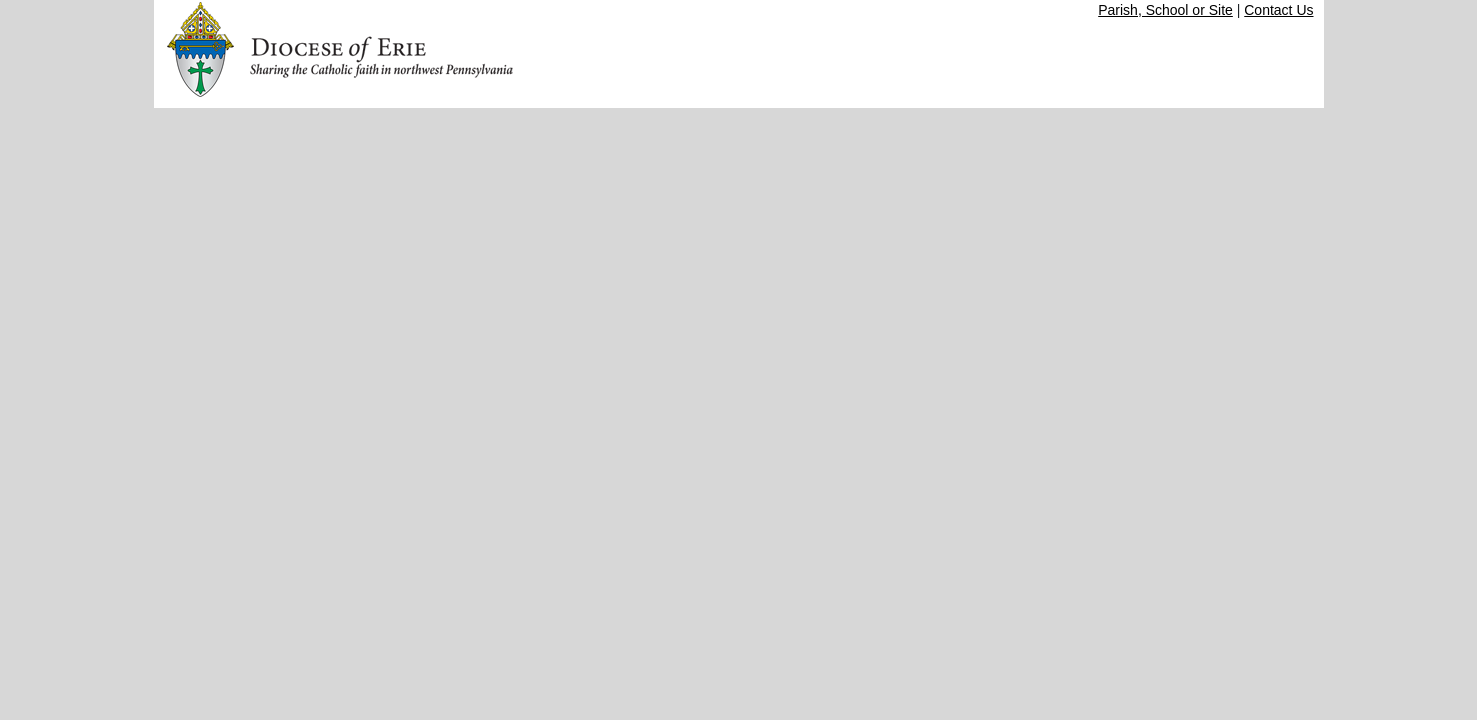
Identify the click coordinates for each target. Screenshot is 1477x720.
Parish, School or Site (1165, 10)
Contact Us (1278, 10)
